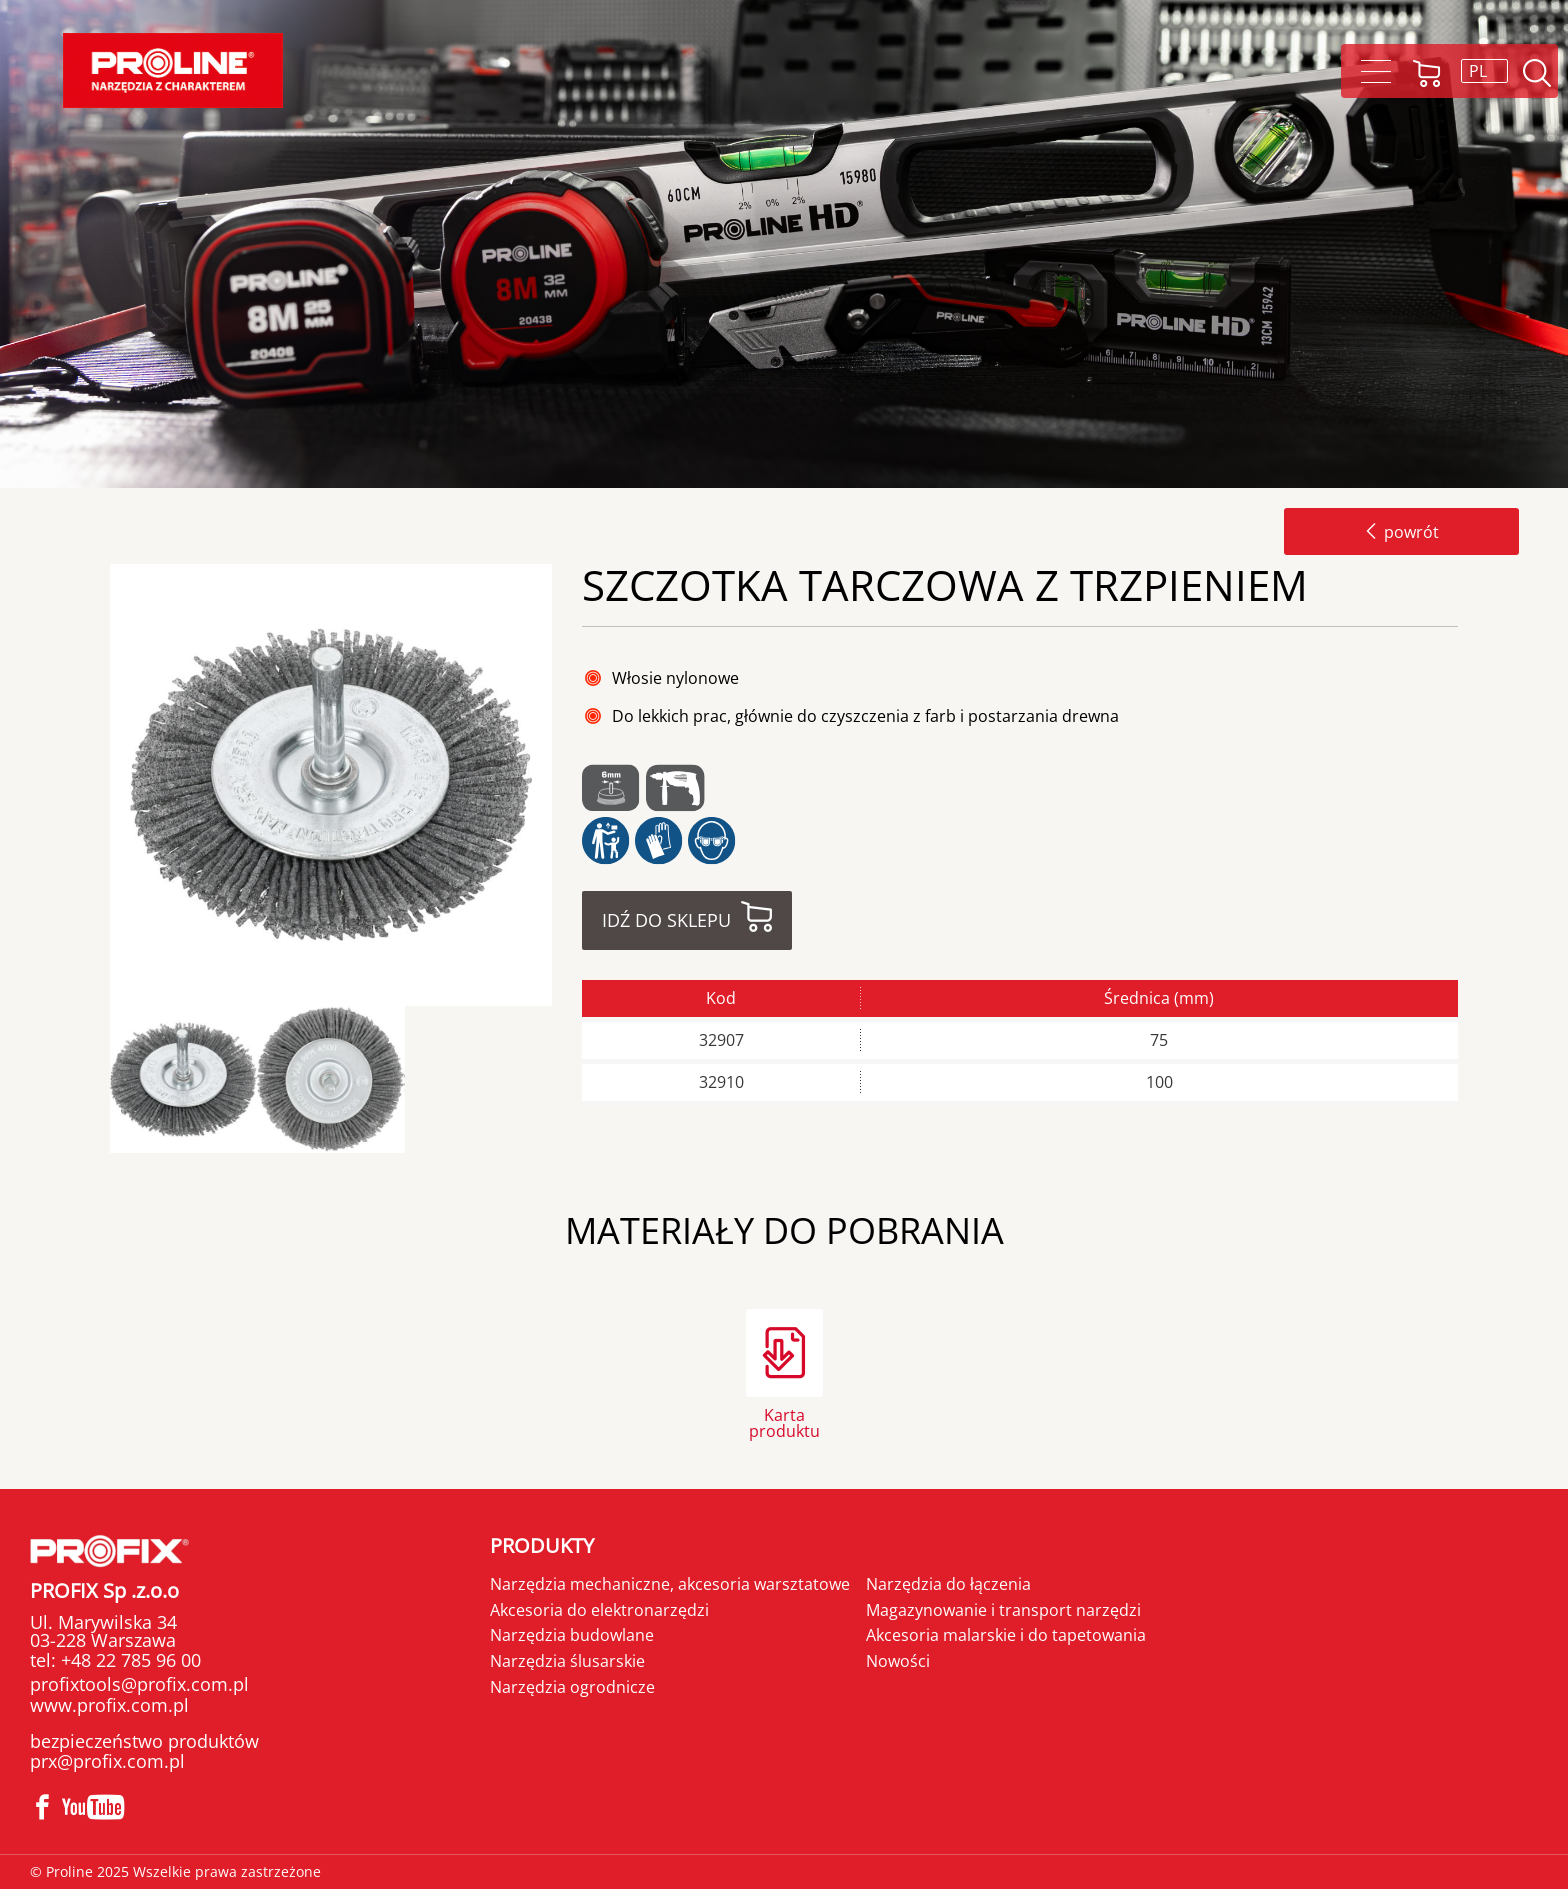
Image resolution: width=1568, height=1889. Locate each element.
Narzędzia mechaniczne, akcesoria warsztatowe (670, 1584)
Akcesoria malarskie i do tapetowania (1006, 1635)
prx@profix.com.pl (107, 1761)
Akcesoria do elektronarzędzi (599, 1610)
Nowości (898, 1661)
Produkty (542, 1545)
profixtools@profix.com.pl (139, 1684)
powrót (1401, 532)
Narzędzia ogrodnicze (572, 1687)
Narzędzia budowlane (572, 1635)
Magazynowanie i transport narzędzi (1003, 1610)
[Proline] (173, 70)
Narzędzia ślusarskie (567, 1661)
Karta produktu (784, 1421)
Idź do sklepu (666, 920)
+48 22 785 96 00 (128, 1660)
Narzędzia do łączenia (948, 1584)
